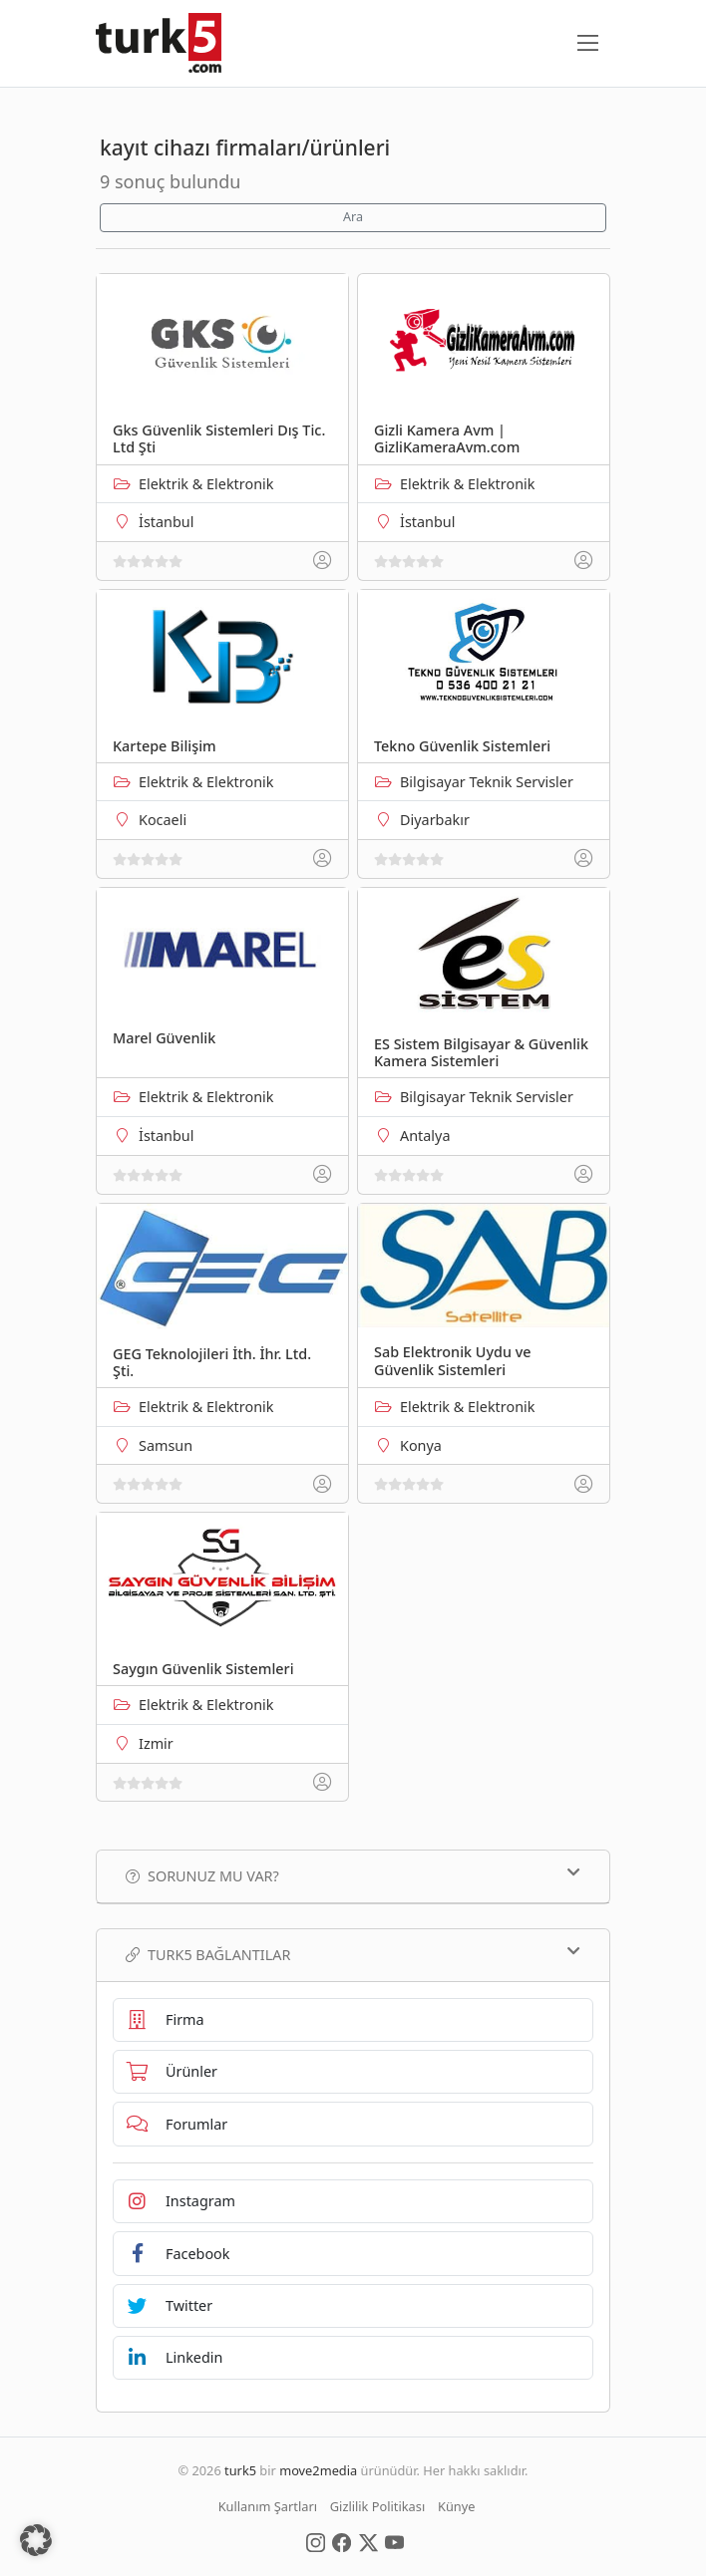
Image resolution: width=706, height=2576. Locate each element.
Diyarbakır (435, 819)
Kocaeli (162, 819)
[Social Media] (315, 2541)
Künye (456, 2506)
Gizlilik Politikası (377, 2506)
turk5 (240, 2470)
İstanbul (166, 521)
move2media (318, 2470)
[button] (36, 2540)
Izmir (156, 1743)
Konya (421, 1445)
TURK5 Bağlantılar (353, 1954)
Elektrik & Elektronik (206, 483)
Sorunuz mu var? (353, 1875)
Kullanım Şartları (267, 2506)
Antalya (425, 1135)
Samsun (165, 1445)
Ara (353, 216)
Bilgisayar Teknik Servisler (486, 781)
